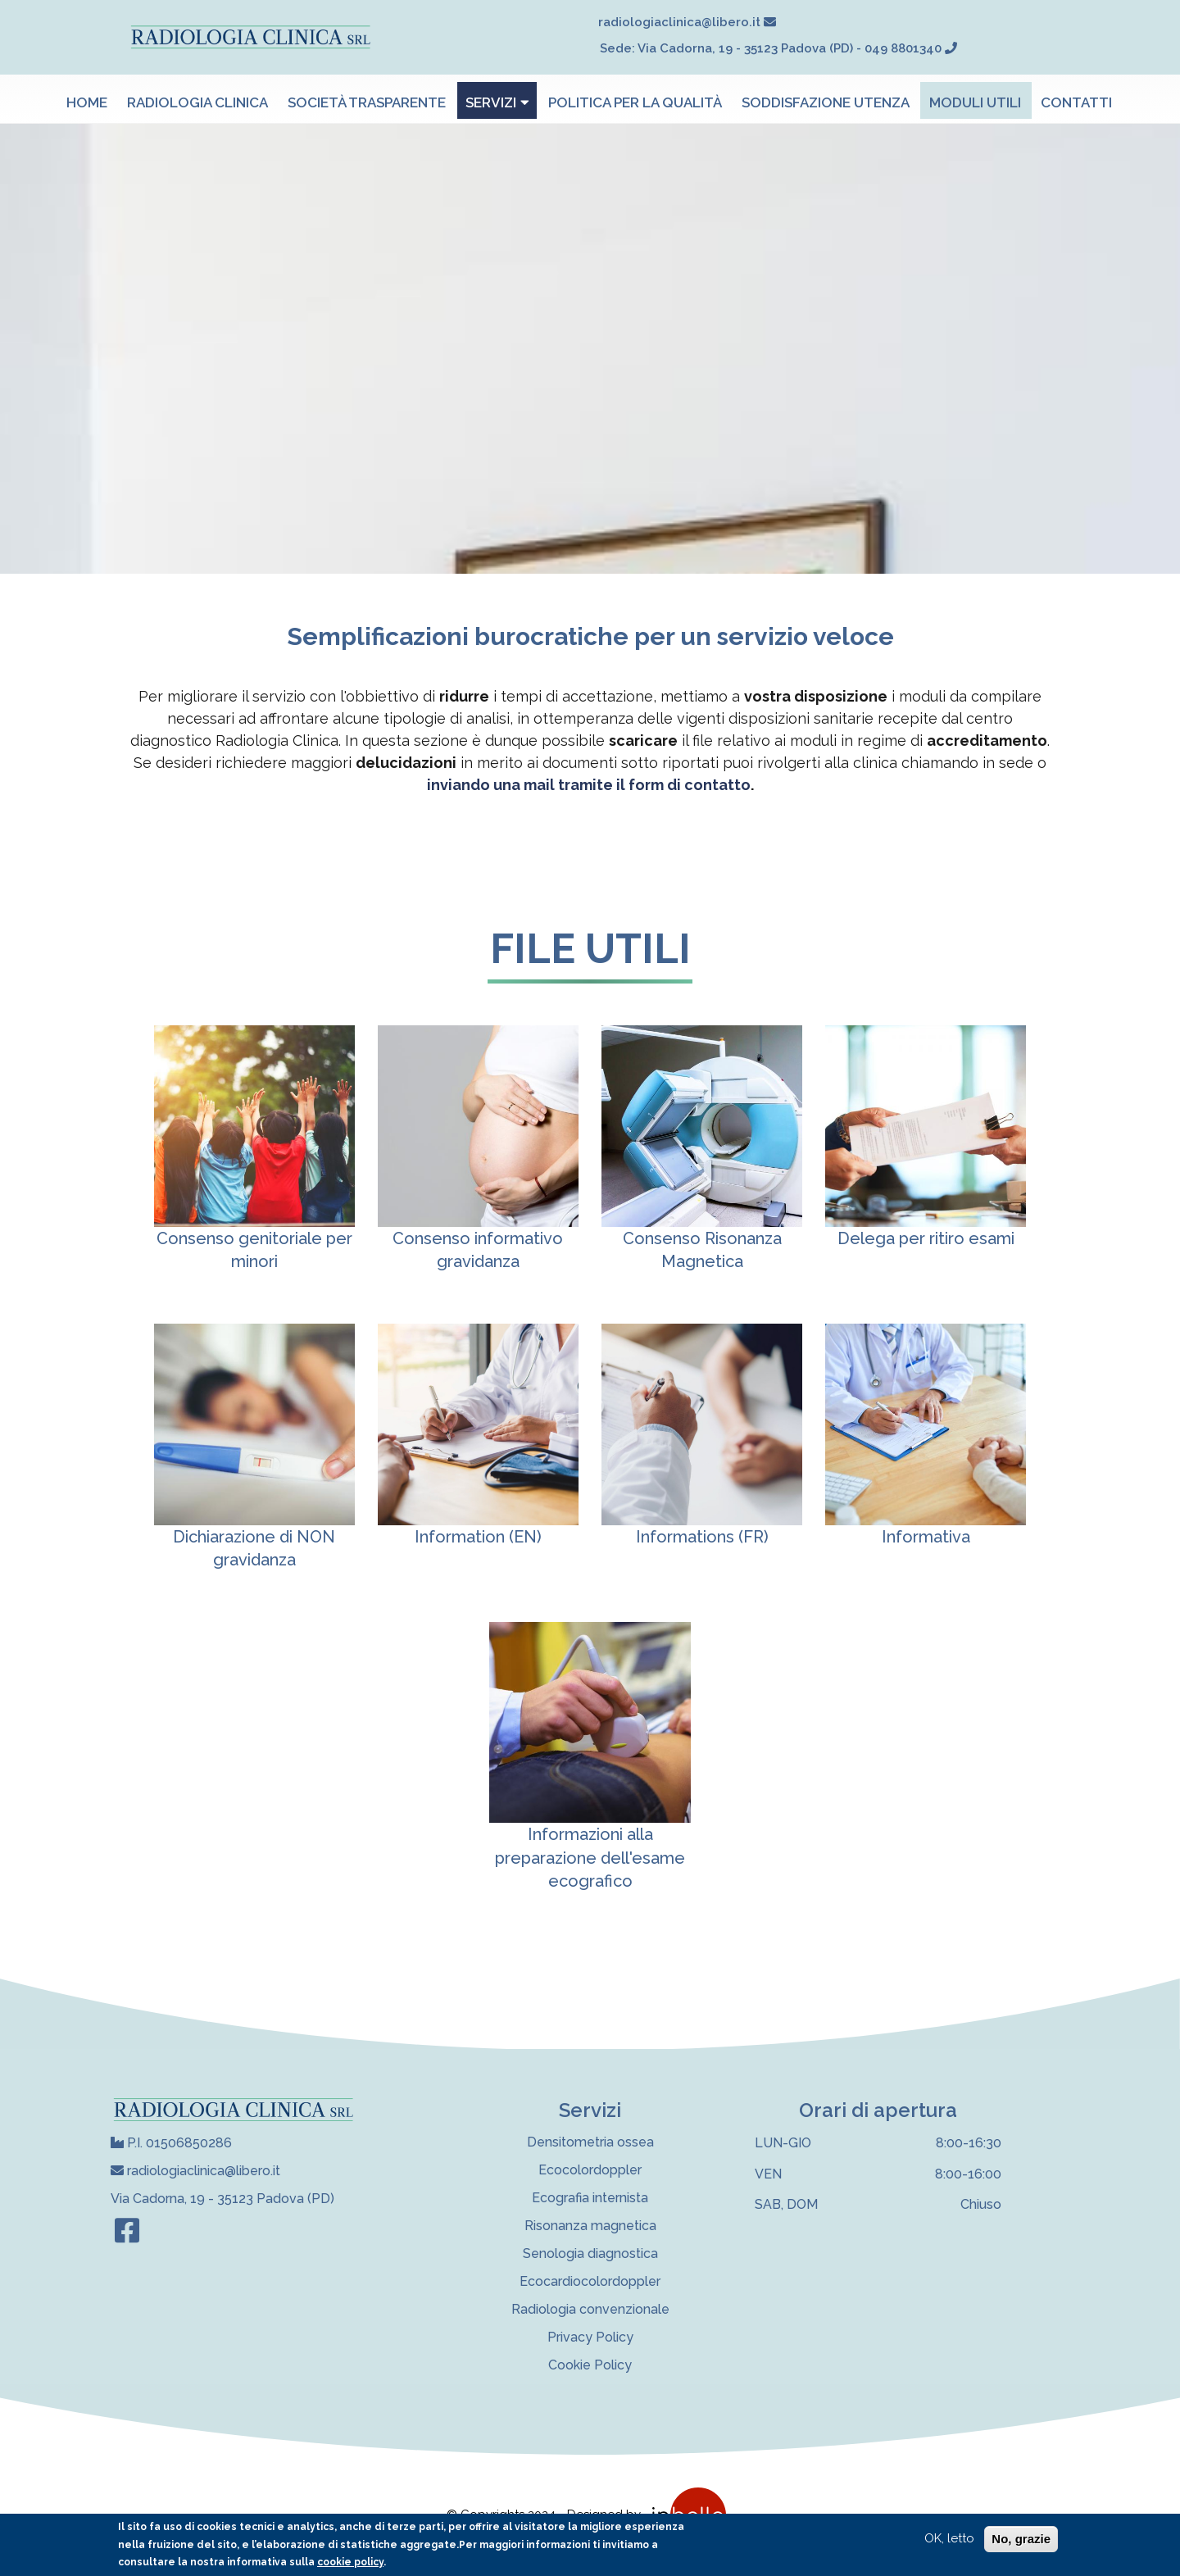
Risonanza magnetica (590, 2225)
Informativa (926, 1537)
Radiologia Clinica (197, 102)
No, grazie (1021, 2539)
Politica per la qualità (635, 102)
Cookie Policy (590, 2365)
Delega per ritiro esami (925, 1238)
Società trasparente (367, 102)
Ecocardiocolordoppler (590, 2281)
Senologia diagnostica (590, 2253)
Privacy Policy (590, 2337)
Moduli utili (975, 102)
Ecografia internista (590, 2198)
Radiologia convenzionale (590, 2309)
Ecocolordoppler (590, 2170)
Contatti (1076, 102)
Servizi (497, 102)
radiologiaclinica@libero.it (195, 2170)
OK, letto (949, 2538)
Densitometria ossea (590, 2142)
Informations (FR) (702, 1537)
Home (86, 102)
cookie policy (350, 2562)
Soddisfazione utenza (826, 102)
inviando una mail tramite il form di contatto (589, 784)
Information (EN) (478, 1537)
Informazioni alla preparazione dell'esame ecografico (590, 1857)
